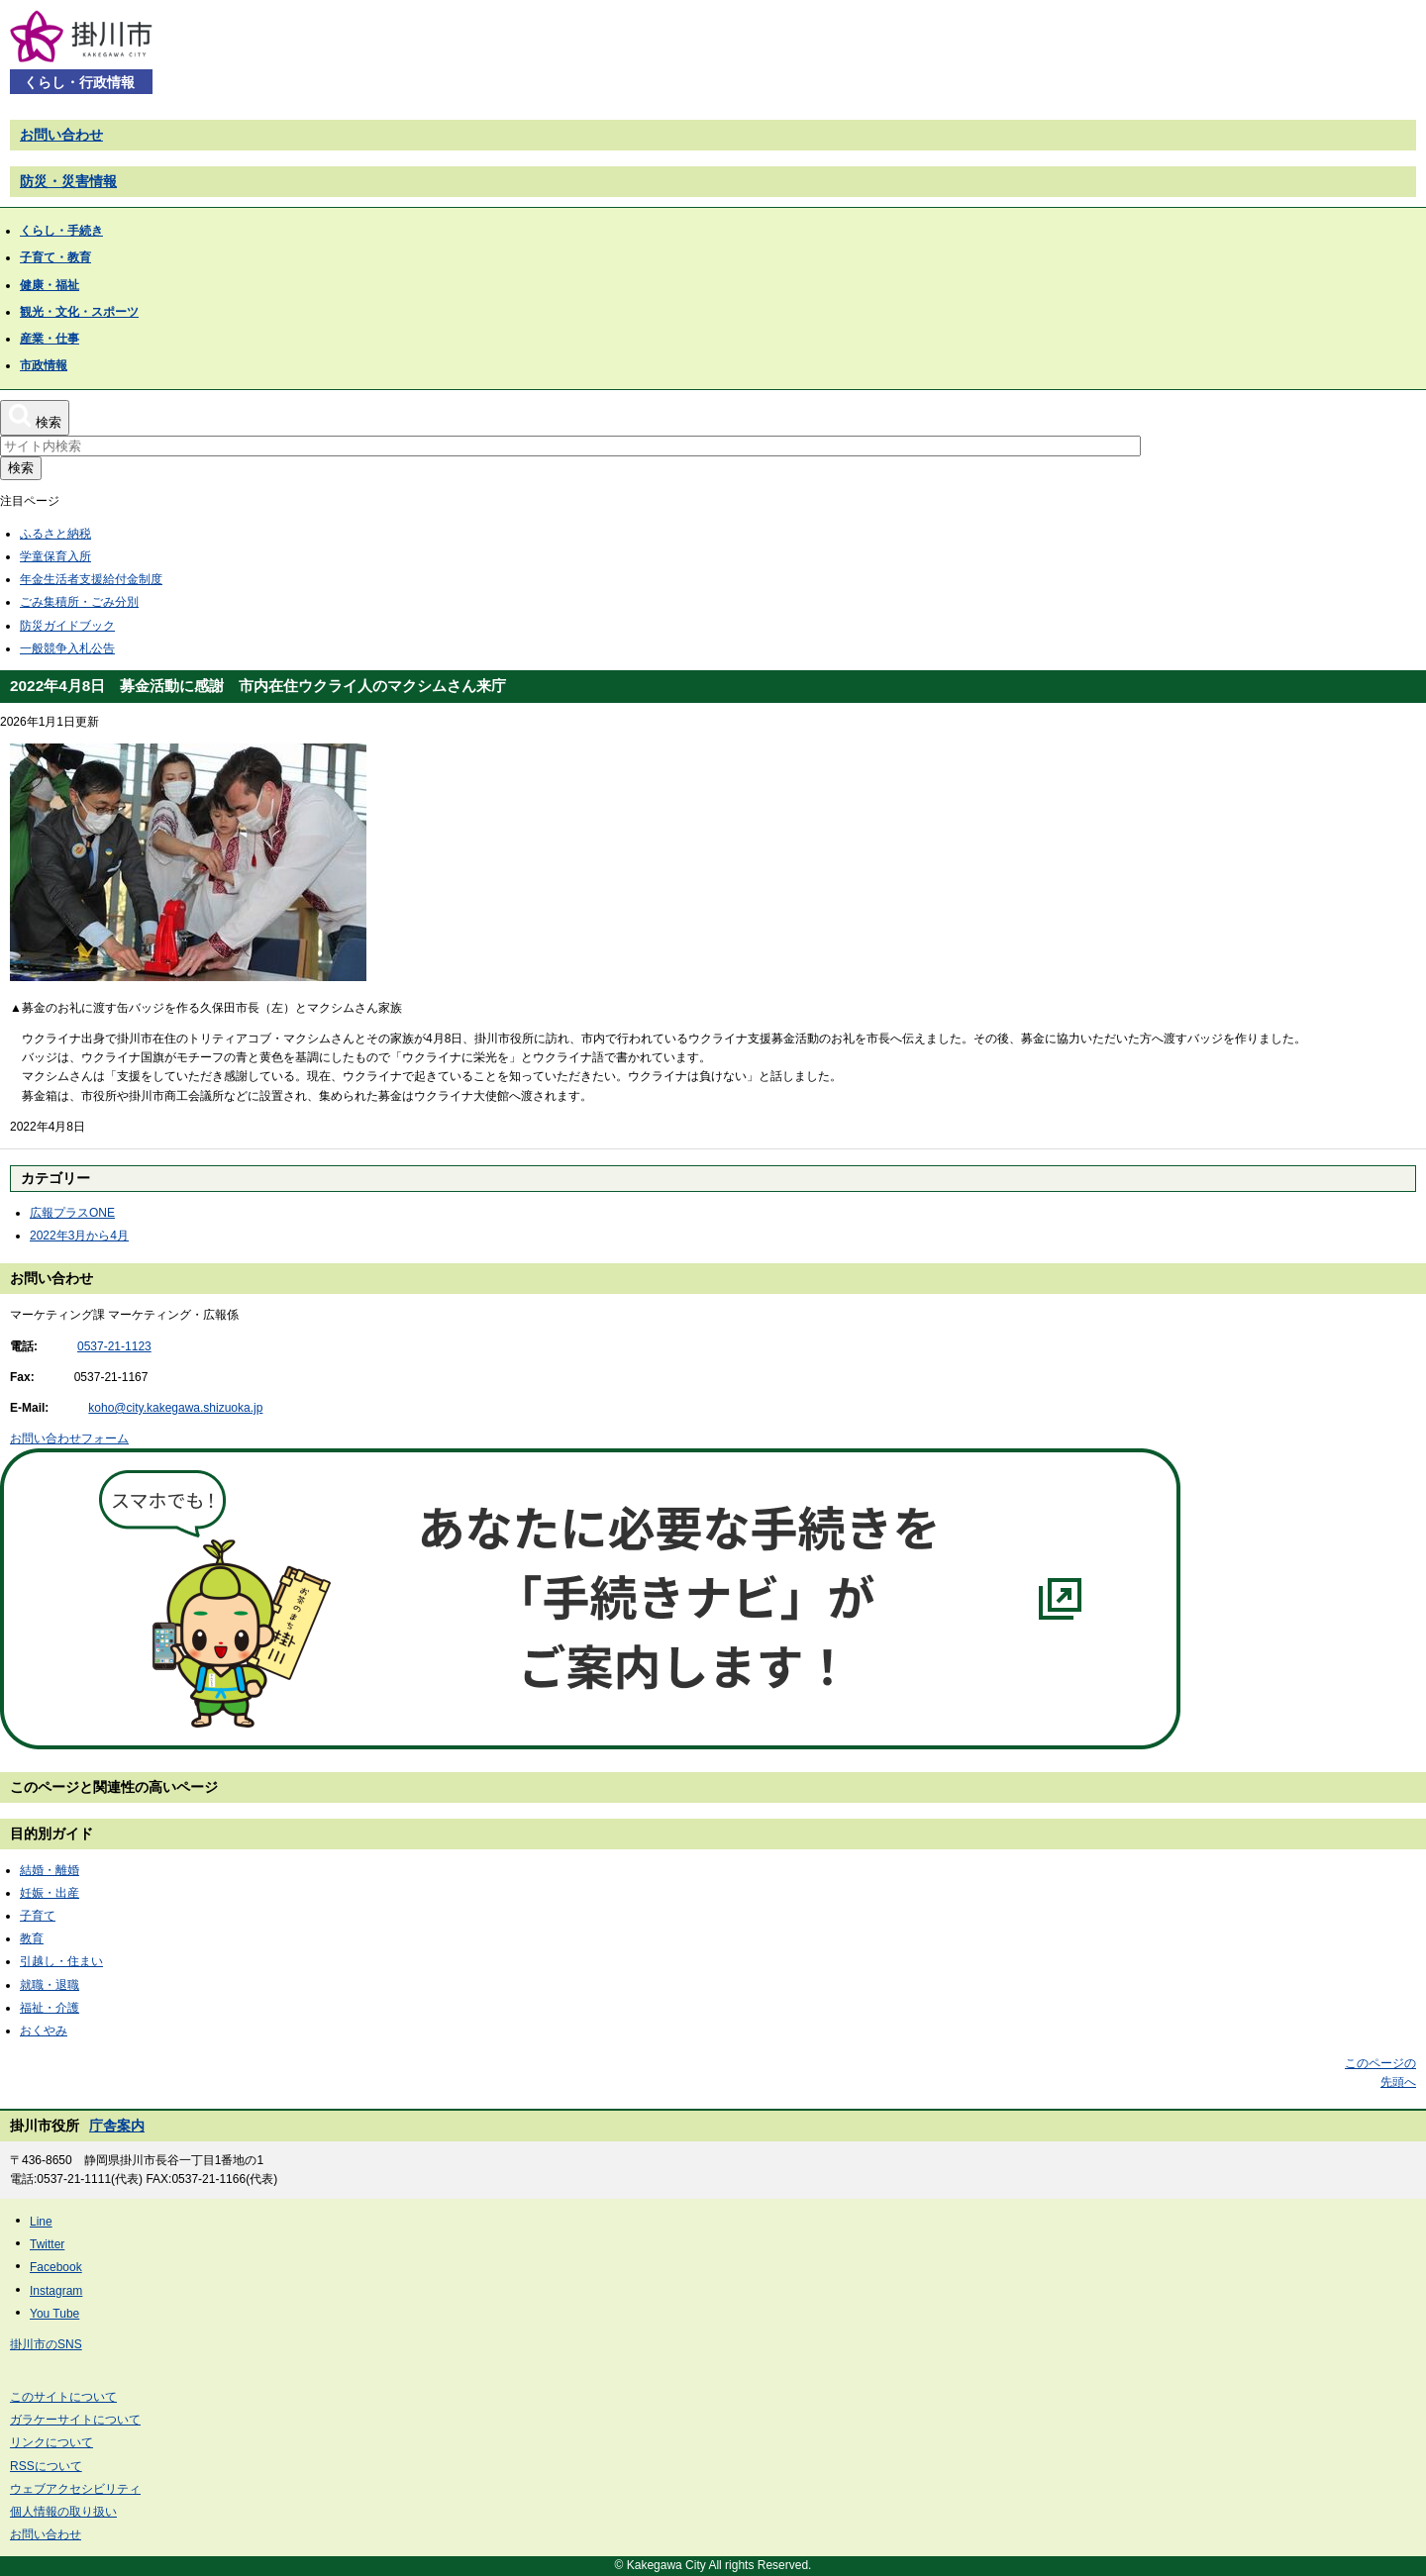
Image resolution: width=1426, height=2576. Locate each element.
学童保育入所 (55, 556)
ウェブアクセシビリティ (75, 2489)
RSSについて (46, 2466)
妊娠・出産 (49, 1893)
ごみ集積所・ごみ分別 (79, 602)
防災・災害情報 (68, 181)
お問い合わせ (61, 135)
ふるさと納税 (55, 534)
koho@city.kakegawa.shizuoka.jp (175, 1408)
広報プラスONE (72, 1213)
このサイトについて (63, 2397)
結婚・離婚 (49, 1870)
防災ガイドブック (67, 626)
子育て (37, 1916)
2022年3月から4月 (79, 1235)
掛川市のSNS (46, 2344)
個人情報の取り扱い (63, 2512)
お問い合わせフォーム (69, 1438)
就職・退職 (49, 1985)
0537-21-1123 (114, 1346)
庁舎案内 (117, 2125)
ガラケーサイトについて (75, 2420)
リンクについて (51, 2442)
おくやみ (43, 2030)
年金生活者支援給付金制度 (91, 579)
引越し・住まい (61, 1961)
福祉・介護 (49, 2008)
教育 (32, 1938)
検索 (21, 467)
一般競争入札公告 (67, 648)
